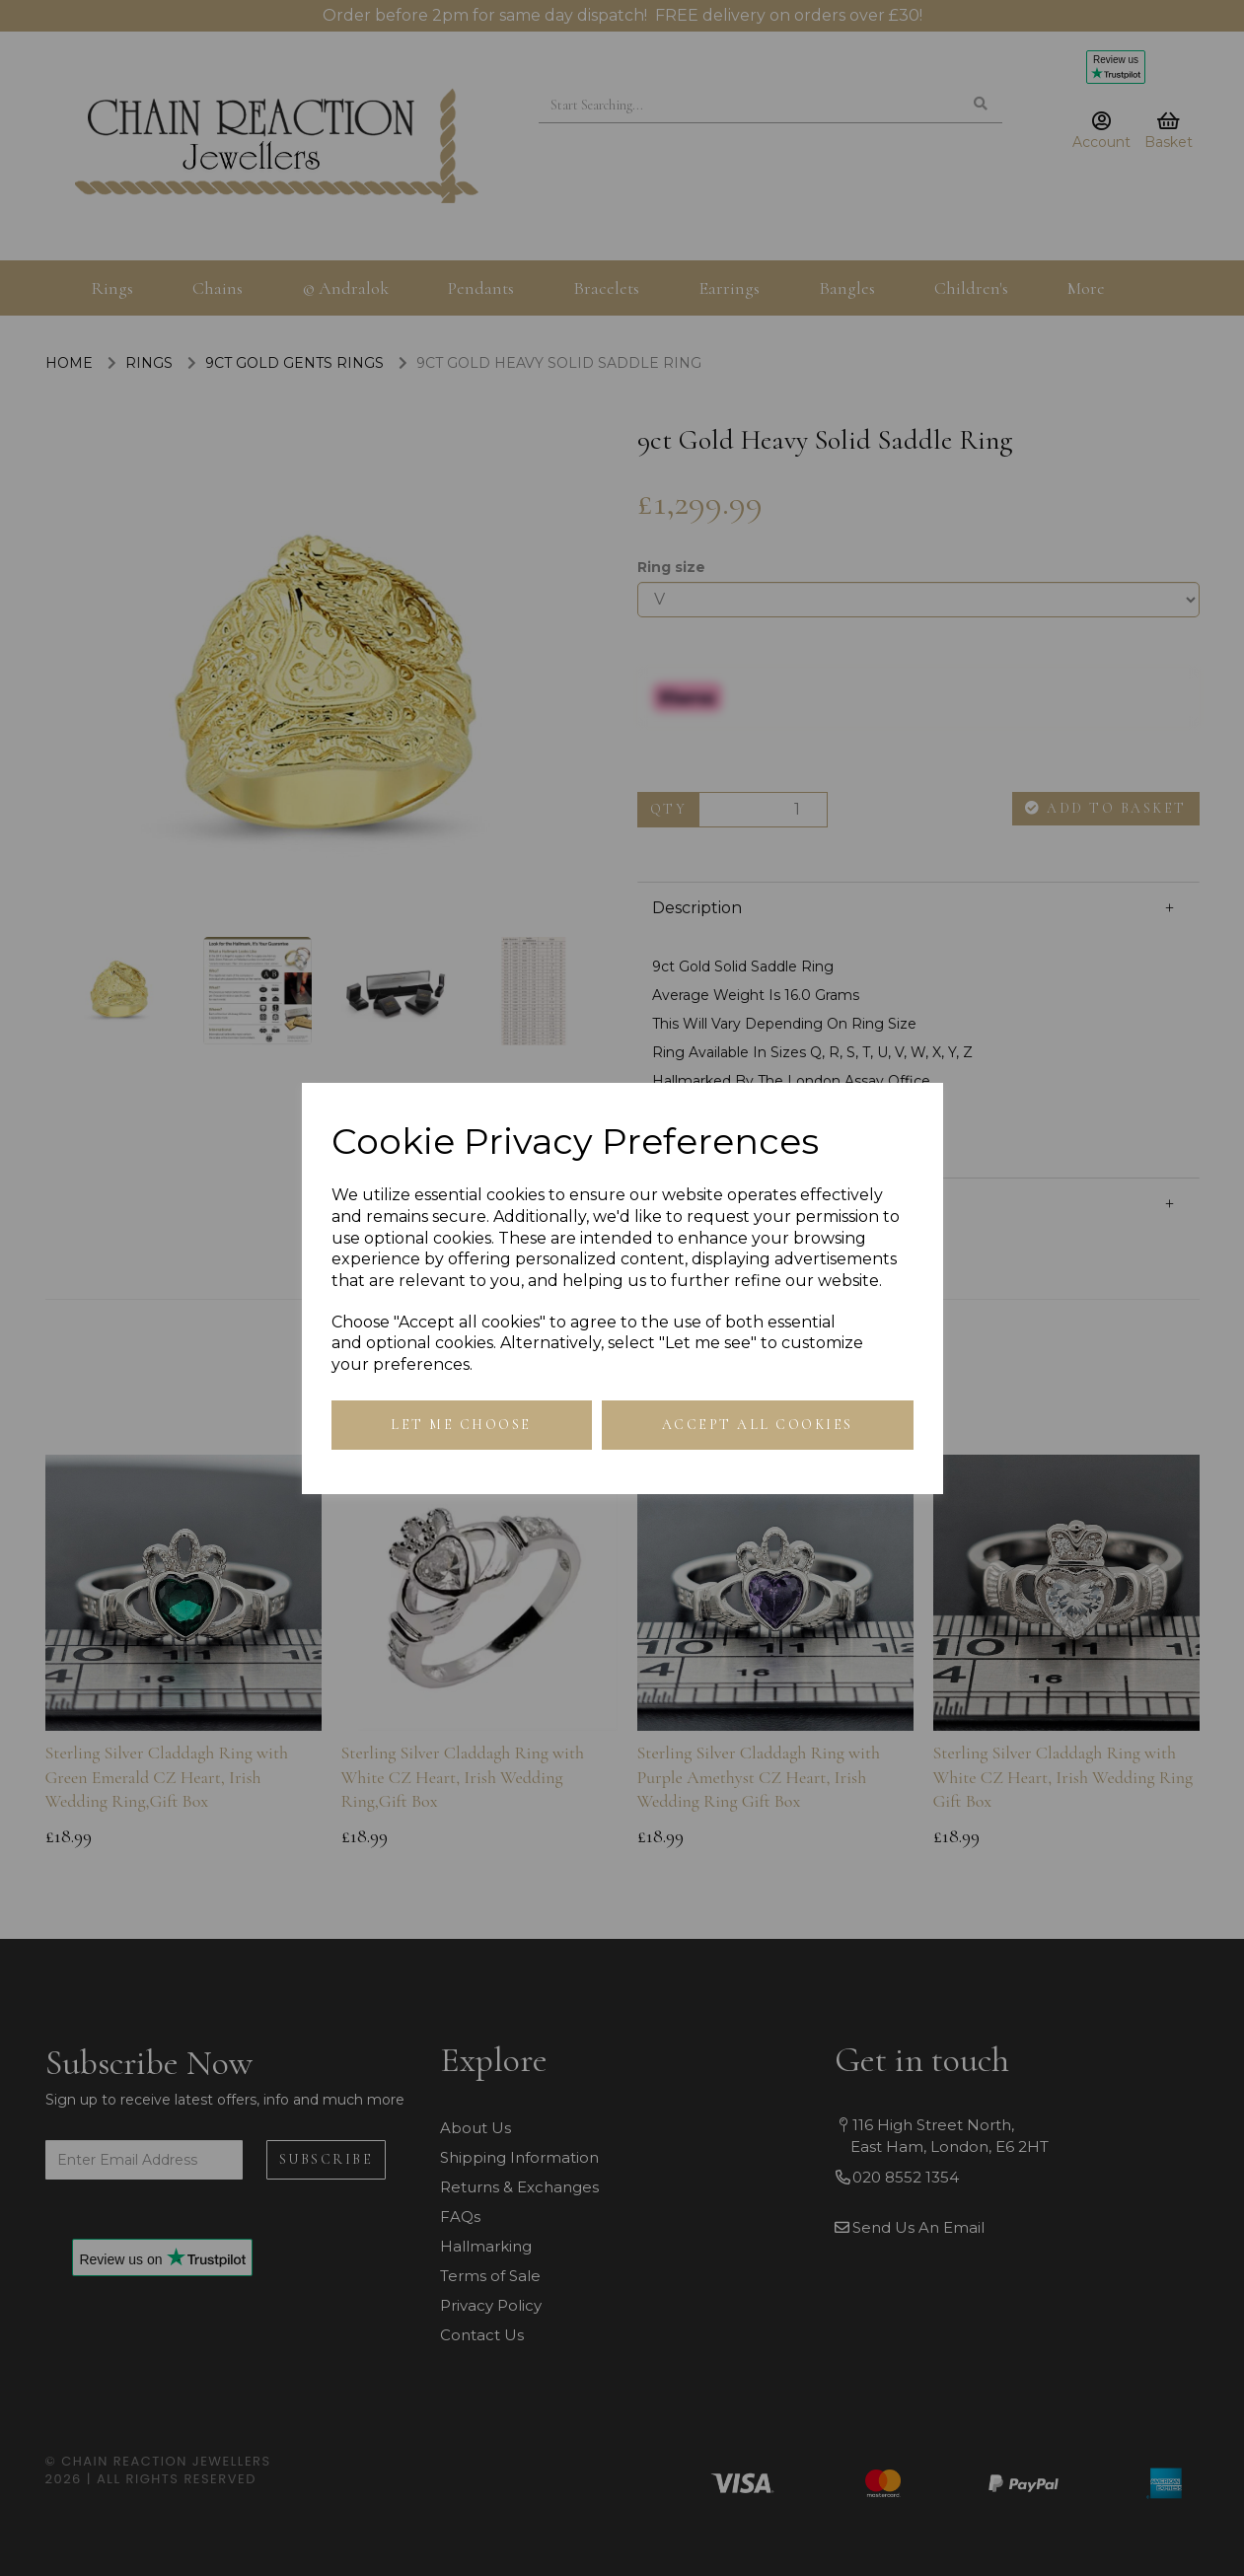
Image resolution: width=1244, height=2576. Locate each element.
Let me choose (461, 1424)
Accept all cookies (757, 1424)
